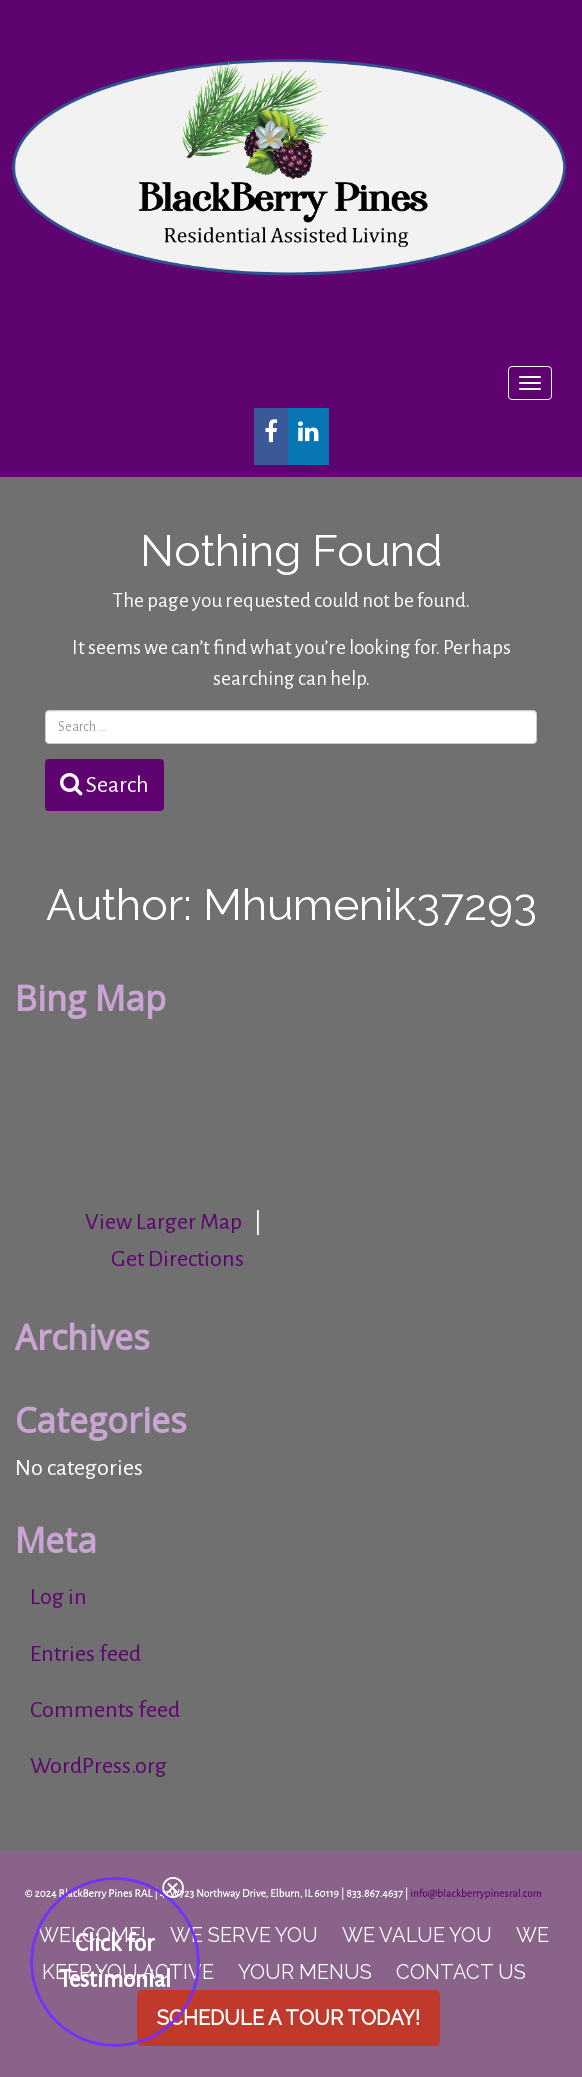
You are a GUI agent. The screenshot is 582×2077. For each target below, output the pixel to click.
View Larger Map (163, 1222)
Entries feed (85, 1654)
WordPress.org (98, 1766)
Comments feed (105, 1710)
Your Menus (305, 1972)
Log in (58, 1597)
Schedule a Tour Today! (288, 2018)
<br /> (165, 1102)
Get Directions (177, 1259)
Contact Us (461, 1972)
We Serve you (244, 1935)
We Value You (417, 1935)
